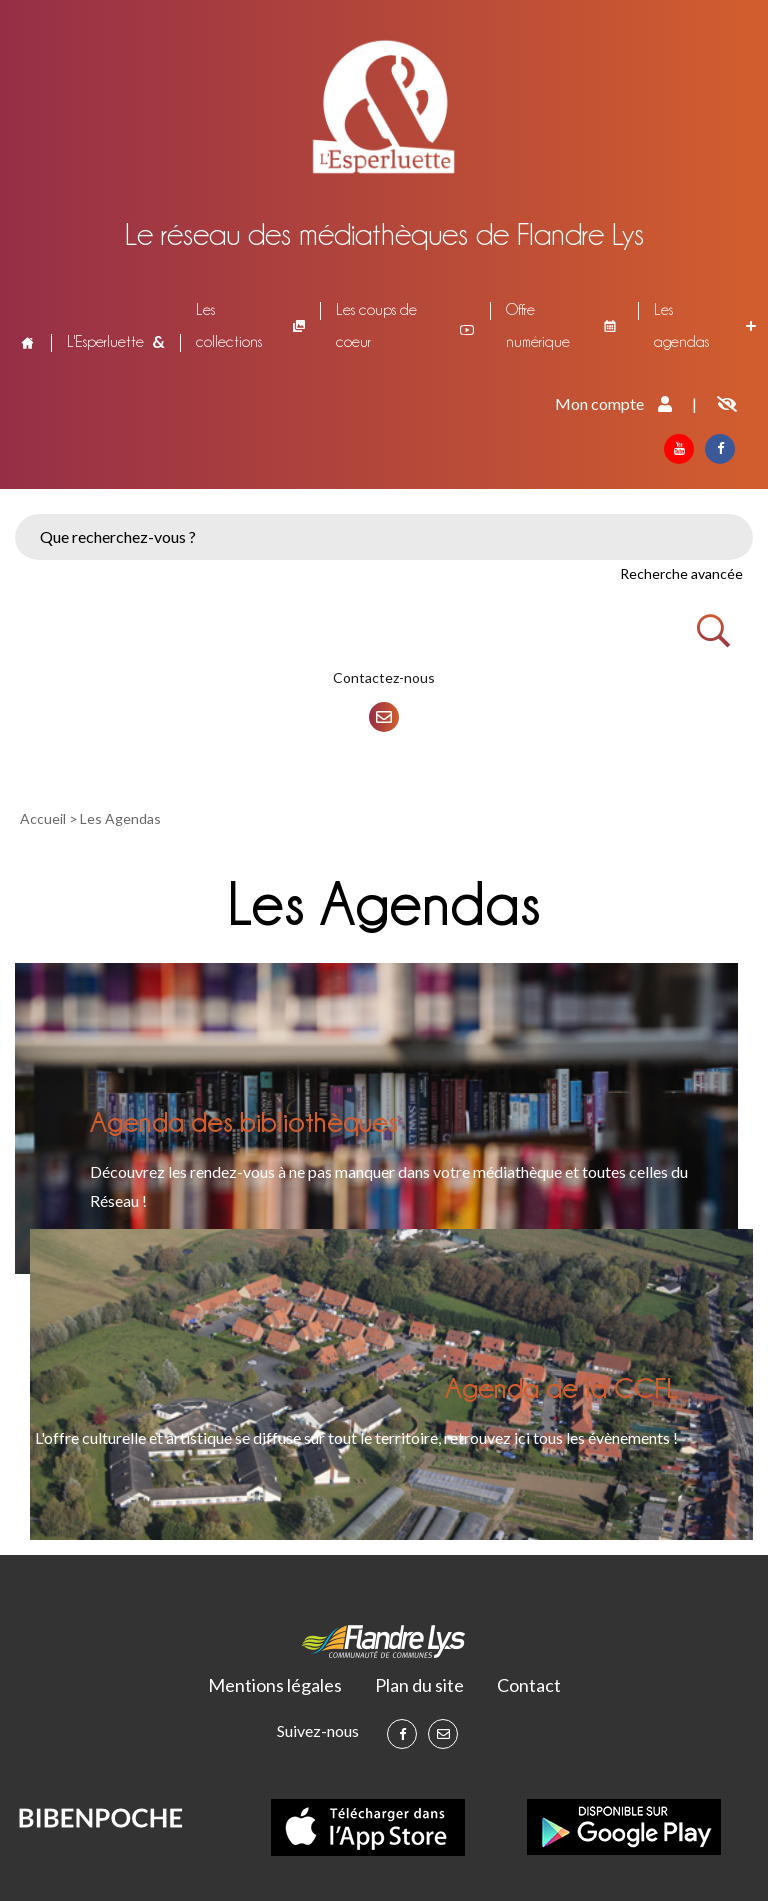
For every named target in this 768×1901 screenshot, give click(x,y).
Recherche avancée (681, 573)
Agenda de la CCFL (561, 1387)
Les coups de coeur (376, 325)
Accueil (26, 342)
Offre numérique (538, 325)
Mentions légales (275, 1685)
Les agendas (681, 325)
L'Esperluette (105, 341)
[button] (199, 501)
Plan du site (419, 1685)
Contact (529, 1685)
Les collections (229, 325)
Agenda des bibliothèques (244, 1121)
